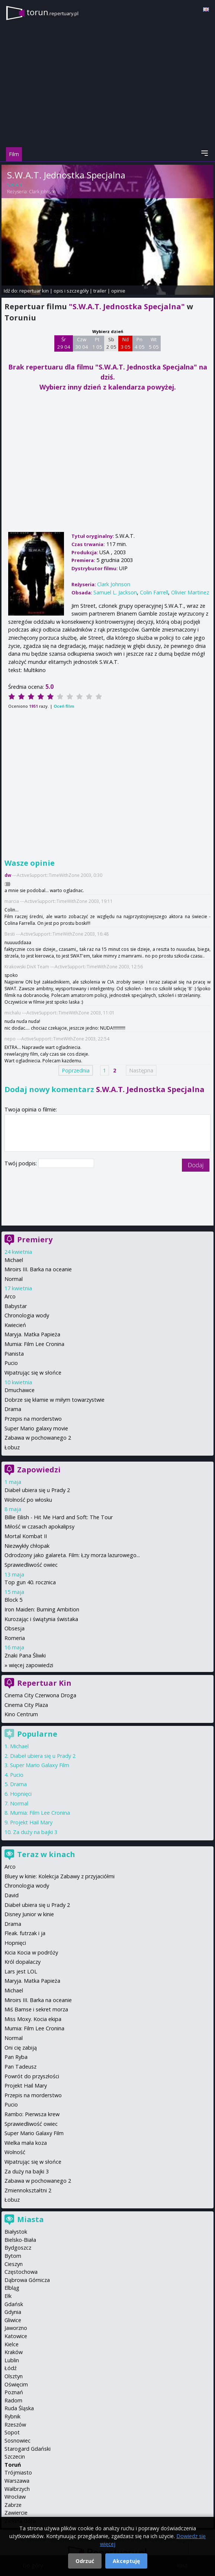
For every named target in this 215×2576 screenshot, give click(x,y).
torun (52, 12)
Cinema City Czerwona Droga (40, 1695)
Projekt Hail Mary (31, 1822)
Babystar (15, 1306)
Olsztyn (13, 2376)
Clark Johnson (42, 191)
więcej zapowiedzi (31, 1665)
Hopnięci (21, 1793)
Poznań (13, 2392)
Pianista (14, 1353)
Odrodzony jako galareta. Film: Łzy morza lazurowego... (72, 1555)
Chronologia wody (26, 1315)
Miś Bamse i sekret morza (36, 2009)
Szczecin (14, 2456)
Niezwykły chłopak (26, 1545)
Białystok (15, 2231)
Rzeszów (15, 2424)
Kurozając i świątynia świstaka (41, 1619)
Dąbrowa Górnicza (27, 2279)
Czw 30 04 (81, 343)
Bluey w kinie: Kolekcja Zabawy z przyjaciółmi (59, 1876)
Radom (13, 2400)
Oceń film (64, 706)
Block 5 (13, 1599)
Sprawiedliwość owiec (31, 1564)
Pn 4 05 (140, 343)
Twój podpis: (21, 1163)
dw (7, 875)
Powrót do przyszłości (31, 2076)
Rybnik (12, 2416)
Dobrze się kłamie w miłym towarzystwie (54, 1399)
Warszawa (16, 2480)
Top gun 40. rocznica (30, 1582)
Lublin (11, 2360)
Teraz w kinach (46, 1854)
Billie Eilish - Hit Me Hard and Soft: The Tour (58, 1517)
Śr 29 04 (63, 343)
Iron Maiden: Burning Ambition (41, 1609)
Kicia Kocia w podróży (31, 1952)
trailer (99, 290)
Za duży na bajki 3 (35, 1832)
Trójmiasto (18, 2472)
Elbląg (11, 2287)
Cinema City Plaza (26, 1704)
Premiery (34, 1239)
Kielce (11, 2344)
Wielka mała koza (25, 2142)
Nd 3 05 (126, 343)
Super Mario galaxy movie (36, 1428)
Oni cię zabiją (20, 2047)
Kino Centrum (21, 1714)
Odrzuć (85, 2560)
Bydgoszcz (17, 2247)
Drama (12, 1409)
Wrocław (15, 2496)
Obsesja (14, 1628)
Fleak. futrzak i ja (24, 1933)
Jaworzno (15, 2327)
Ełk (8, 2295)
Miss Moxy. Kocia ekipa (32, 2019)
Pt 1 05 (97, 343)
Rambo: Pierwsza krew (32, 2114)
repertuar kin (34, 290)
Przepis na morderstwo (33, 1418)
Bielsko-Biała (20, 2239)
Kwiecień (15, 1325)
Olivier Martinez (190, 592)
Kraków (13, 2352)
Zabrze (13, 2504)
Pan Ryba (16, 2056)
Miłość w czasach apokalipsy (39, 1526)
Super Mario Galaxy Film (39, 1765)
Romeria (14, 1638)
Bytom (12, 2255)
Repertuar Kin (44, 1683)
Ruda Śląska (19, 2408)
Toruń (12, 2464)
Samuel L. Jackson (115, 592)
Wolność (14, 2152)
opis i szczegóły (71, 290)
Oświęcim (16, 2384)
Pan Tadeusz (20, 2066)
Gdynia (12, 2311)
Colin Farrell (154, 592)
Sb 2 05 (111, 343)
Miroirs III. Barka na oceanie (38, 1269)
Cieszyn (13, 2263)
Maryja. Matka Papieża (32, 1334)
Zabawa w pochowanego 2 (37, 1437)
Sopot (12, 2432)
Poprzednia (76, 1070)
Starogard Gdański (27, 2448)
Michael (13, 1259)
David (11, 1895)
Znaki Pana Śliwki (25, 1655)
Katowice (15, 2336)
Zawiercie (16, 2512)
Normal (13, 1278)
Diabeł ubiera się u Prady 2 (37, 1490)
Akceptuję (126, 2560)
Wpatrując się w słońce (32, 1372)
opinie (118, 290)
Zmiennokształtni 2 (27, 2190)
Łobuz (12, 1447)
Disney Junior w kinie (29, 1914)
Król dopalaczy (22, 1961)
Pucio (11, 1362)
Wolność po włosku (28, 1499)
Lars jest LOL (20, 1971)
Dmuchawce (19, 1390)
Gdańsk (13, 2304)
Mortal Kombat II (25, 1536)
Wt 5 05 (154, 343)
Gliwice (12, 2320)
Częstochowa (21, 2271)
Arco (10, 1296)
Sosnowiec (17, 2440)
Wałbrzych (17, 2488)
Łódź (10, 2368)
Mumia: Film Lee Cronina (34, 1343)
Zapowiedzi (39, 1470)
